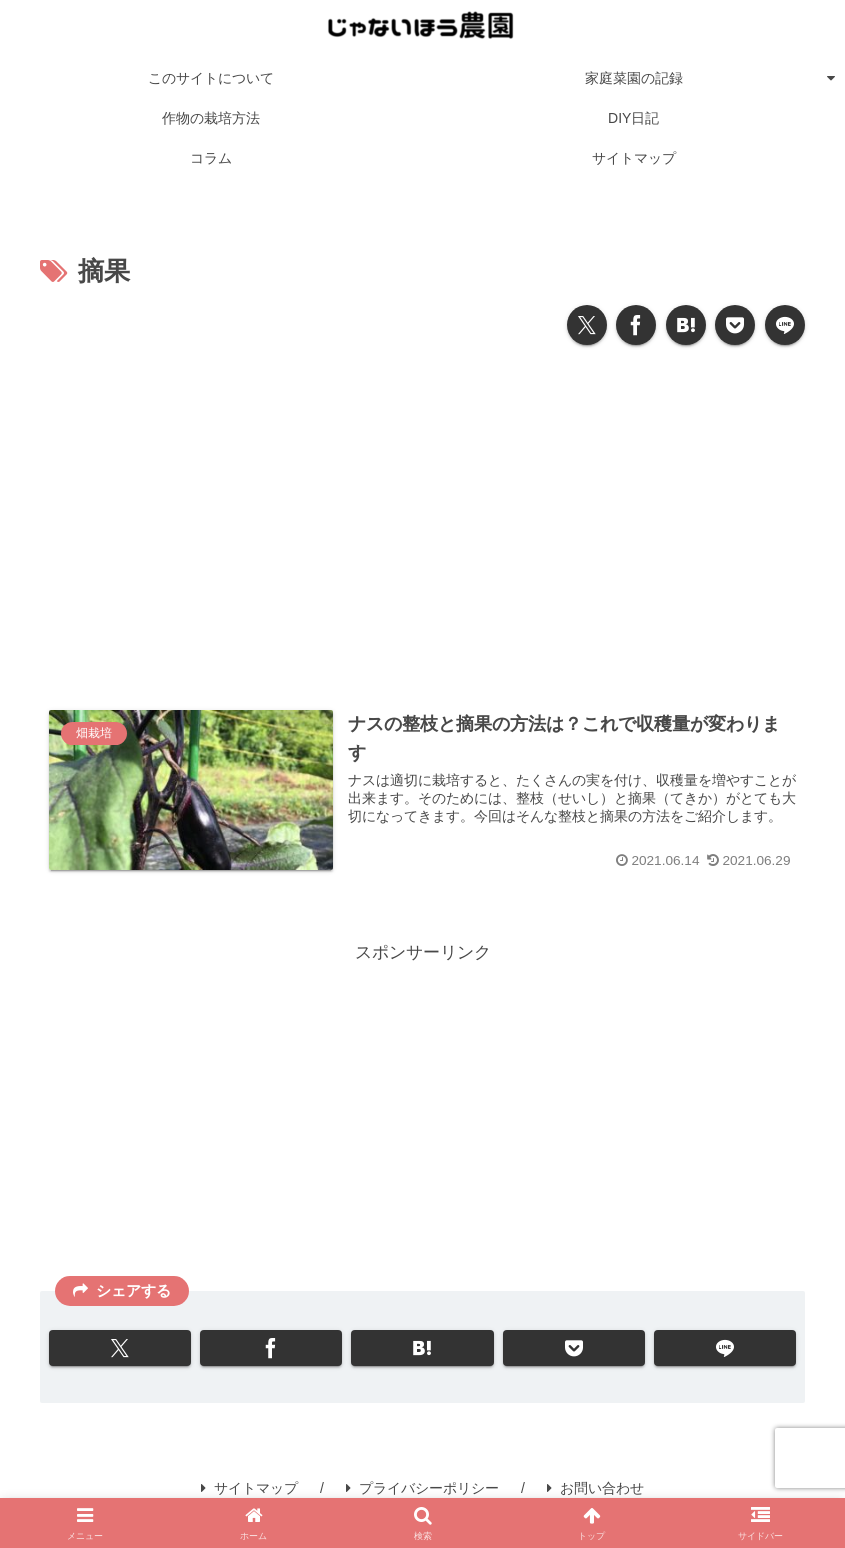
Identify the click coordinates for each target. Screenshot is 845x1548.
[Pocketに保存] (735, 325)
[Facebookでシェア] (636, 325)
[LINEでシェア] (785, 325)
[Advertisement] (422, 519)
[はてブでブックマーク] (686, 325)
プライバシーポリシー (422, 1488)
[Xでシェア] (587, 325)
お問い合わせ (595, 1488)
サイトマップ (249, 1488)
